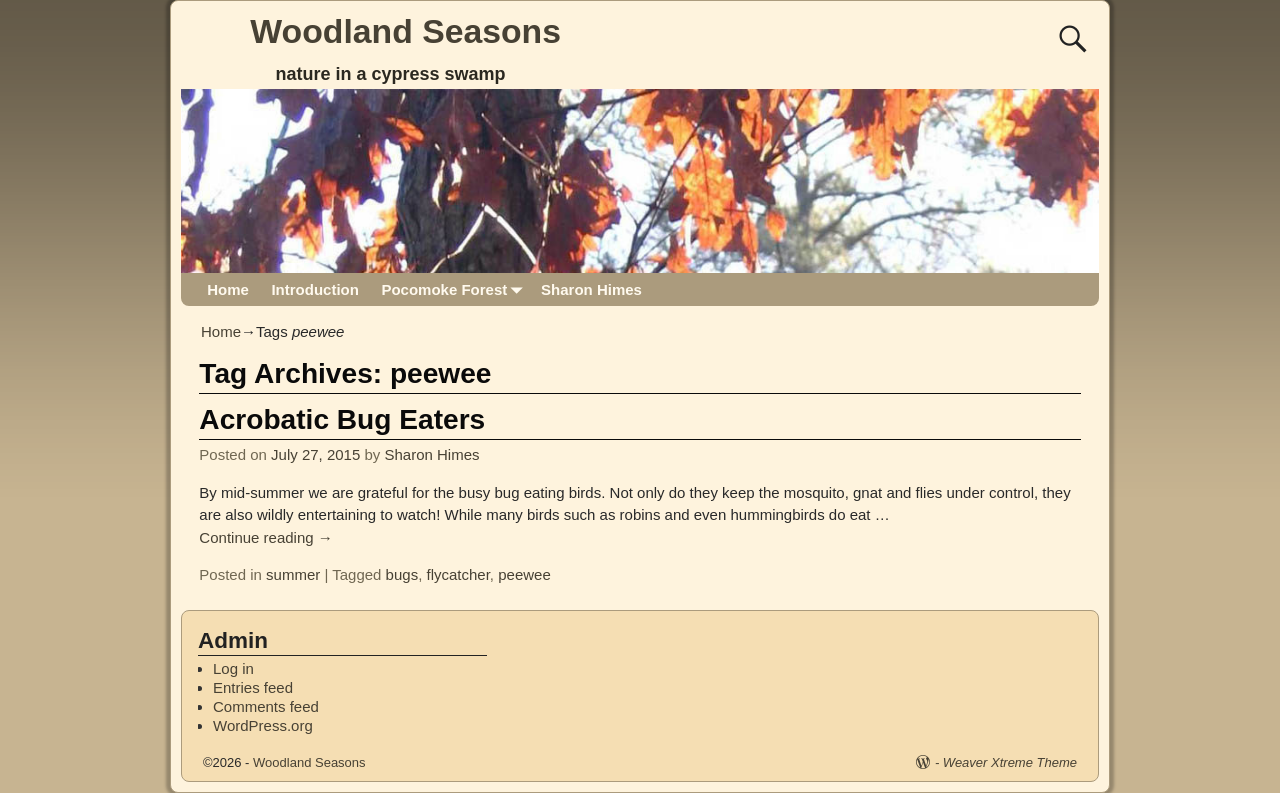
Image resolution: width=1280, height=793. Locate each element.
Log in (233, 668)
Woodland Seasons (405, 31)
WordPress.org (263, 725)
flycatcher (457, 574)
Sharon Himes (591, 289)
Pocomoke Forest (455, 289)
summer (293, 574)
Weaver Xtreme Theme (1010, 762)
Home (228, 289)
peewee (524, 574)
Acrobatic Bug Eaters (342, 419)
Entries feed (253, 687)
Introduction (314, 289)
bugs (402, 574)
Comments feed (266, 706)
